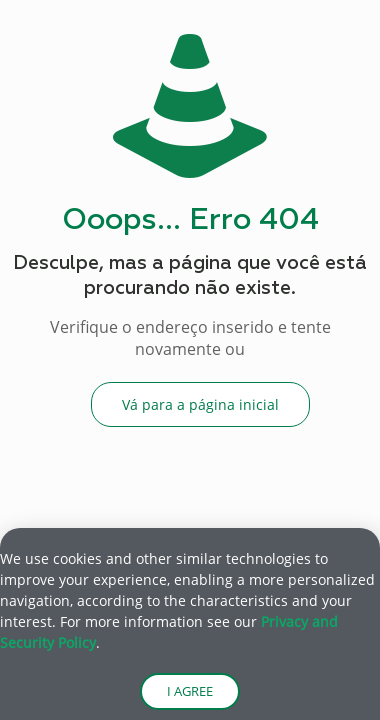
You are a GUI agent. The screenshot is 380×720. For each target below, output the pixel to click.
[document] (190, 360)
